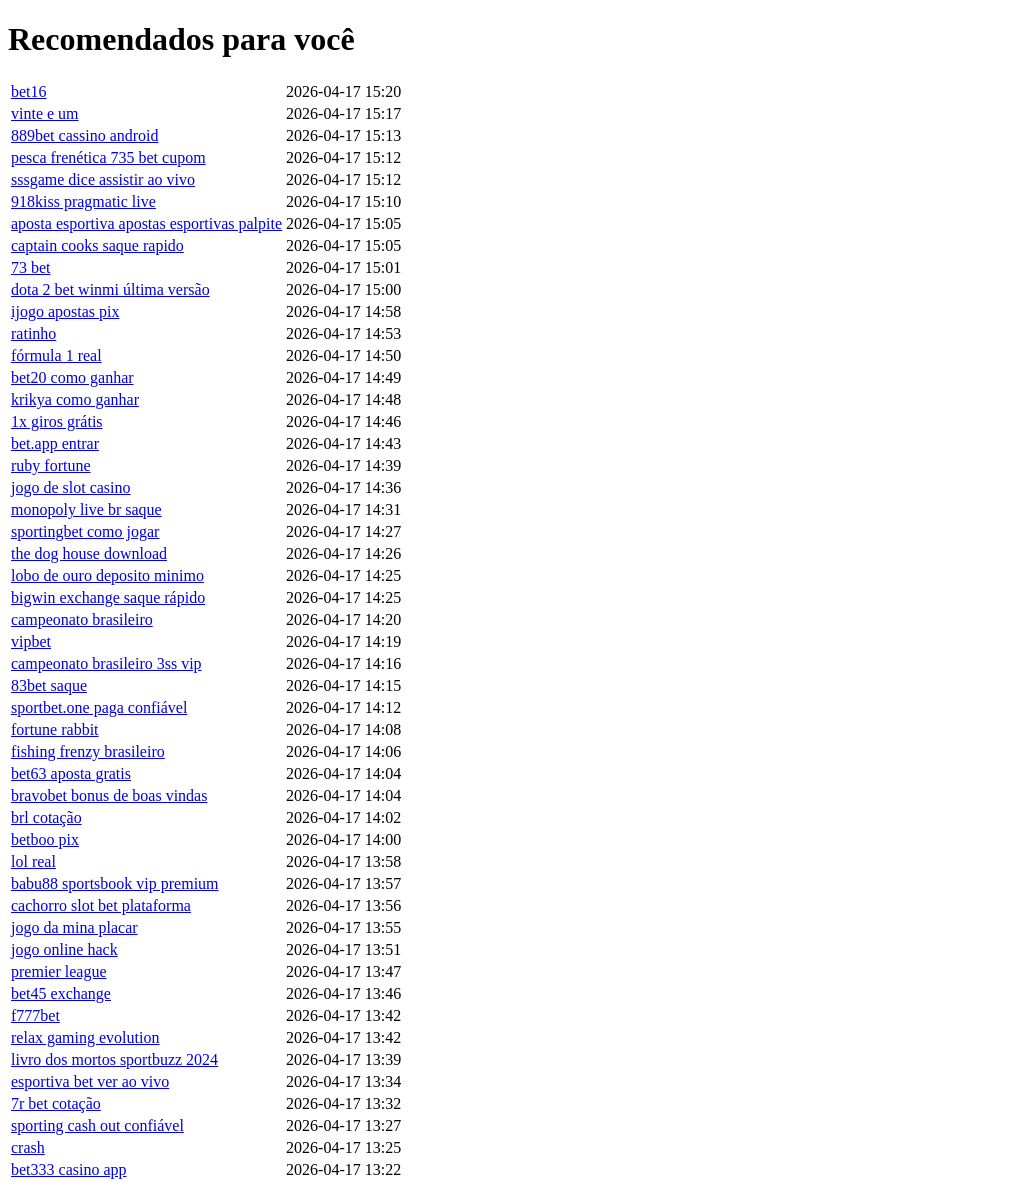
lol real (33, 861)
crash (28, 1147)
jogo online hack (64, 949)
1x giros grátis (57, 421)
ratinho (33, 333)
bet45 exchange (61, 993)
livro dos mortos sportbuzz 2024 (114, 1059)
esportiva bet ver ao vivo (90, 1081)
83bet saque (49, 685)
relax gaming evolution (85, 1037)
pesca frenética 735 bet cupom (108, 157)
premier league (59, 971)
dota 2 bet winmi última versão (110, 289)
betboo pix (45, 839)
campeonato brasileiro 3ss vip (106, 663)
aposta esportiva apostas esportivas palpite (146, 223)
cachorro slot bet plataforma (101, 905)
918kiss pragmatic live (83, 201)
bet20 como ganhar (72, 377)
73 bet (31, 267)
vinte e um (45, 113)
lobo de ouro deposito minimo (107, 575)
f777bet (35, 1015)
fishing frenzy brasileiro (88, 751)
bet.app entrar (55, 443)
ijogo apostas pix (65, 311)
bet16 (29, 91)
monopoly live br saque (86, 509)
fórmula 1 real (56, 355)
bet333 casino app (69, 1169)
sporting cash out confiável (97, 1125)
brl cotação (46, 817)
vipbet (31, 641)
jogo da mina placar (74, 927)
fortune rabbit (55, 729)
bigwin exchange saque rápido (108, 597)
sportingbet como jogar (85, 531)
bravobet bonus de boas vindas (109, 795)
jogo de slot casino (71, 487)
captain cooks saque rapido (97, 245)
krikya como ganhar (75, 399)
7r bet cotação (56, 1103)
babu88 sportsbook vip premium (115, 883)
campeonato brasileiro (82, 619)
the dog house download (89, 553)
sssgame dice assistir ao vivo (103, 179)
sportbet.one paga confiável (99, 707)
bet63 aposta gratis (71, 773)
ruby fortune (51, 465)
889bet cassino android (85, 135)
